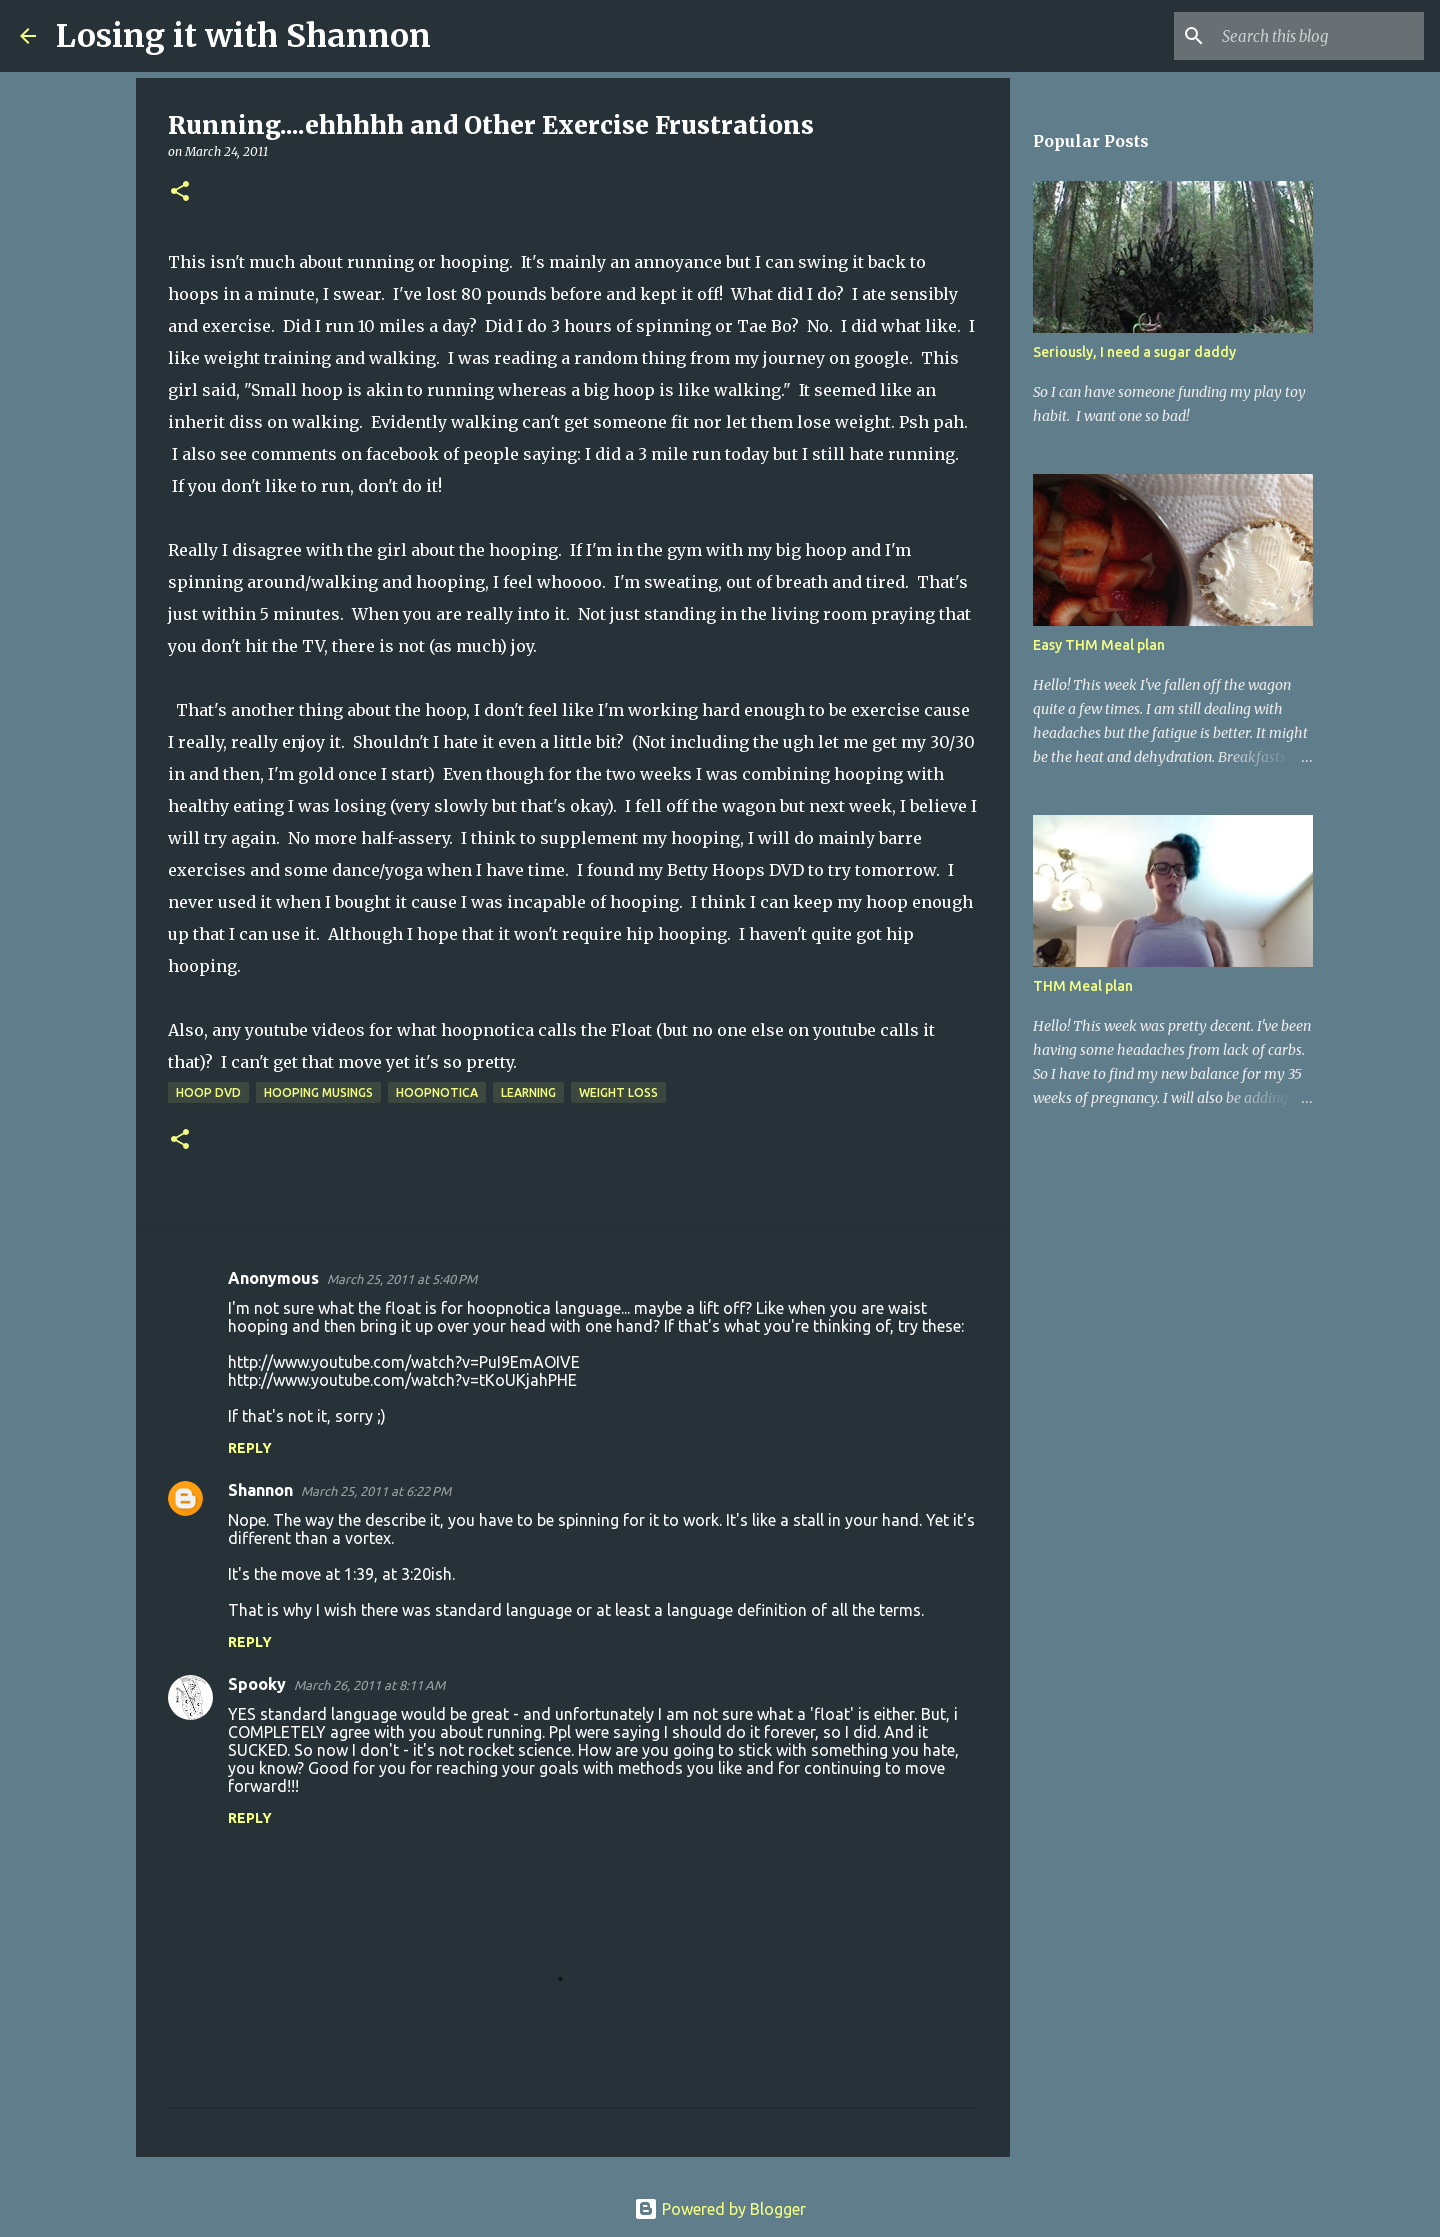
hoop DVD (208, 1092)
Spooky (257, 1684)
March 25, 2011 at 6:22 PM (376, 1491)
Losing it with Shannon (243, 36)
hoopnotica (437, 1092)
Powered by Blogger (720, 2209)
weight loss (618, 1092)
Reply (250, 1448)
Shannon (260, 1490)
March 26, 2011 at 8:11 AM (369, 1685)
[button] (180, 192)
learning (528, 1092)
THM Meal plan (1083, 986)
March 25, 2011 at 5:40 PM (402, 1279)
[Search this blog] (1319, 36)
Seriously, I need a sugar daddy (1134, 352)
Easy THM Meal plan (1099, 645)
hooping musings (318, 1092)
